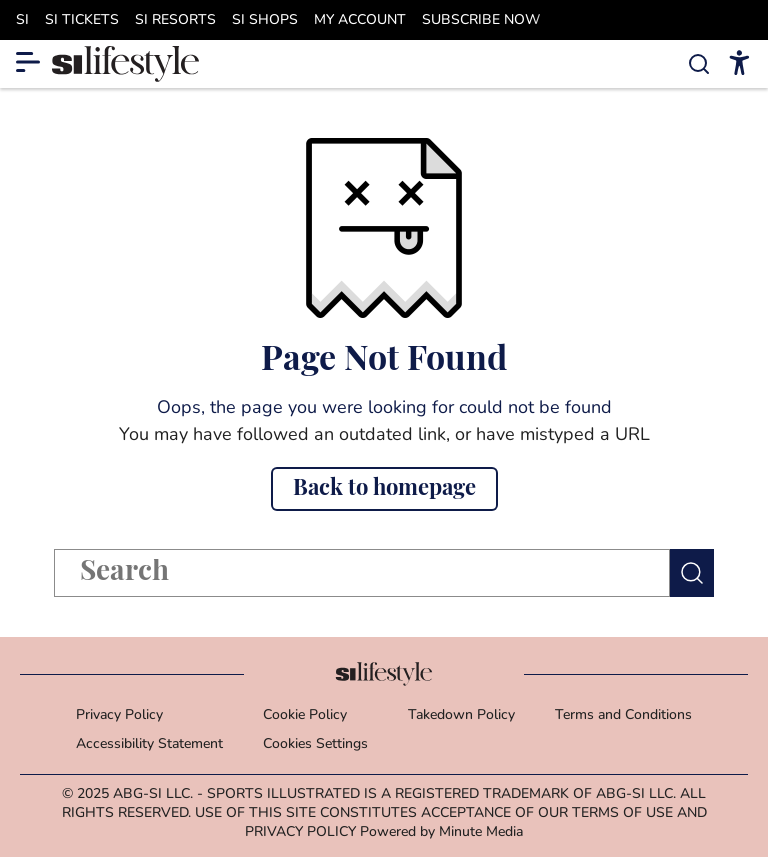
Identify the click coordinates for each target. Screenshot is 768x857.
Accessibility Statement (149, 744)
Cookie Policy (305, 715)
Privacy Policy (119, 715)
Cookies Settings (315, 744)
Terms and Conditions (623, 715)
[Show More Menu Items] (28, 62)
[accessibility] (739, 64)
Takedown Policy (461, 715)
